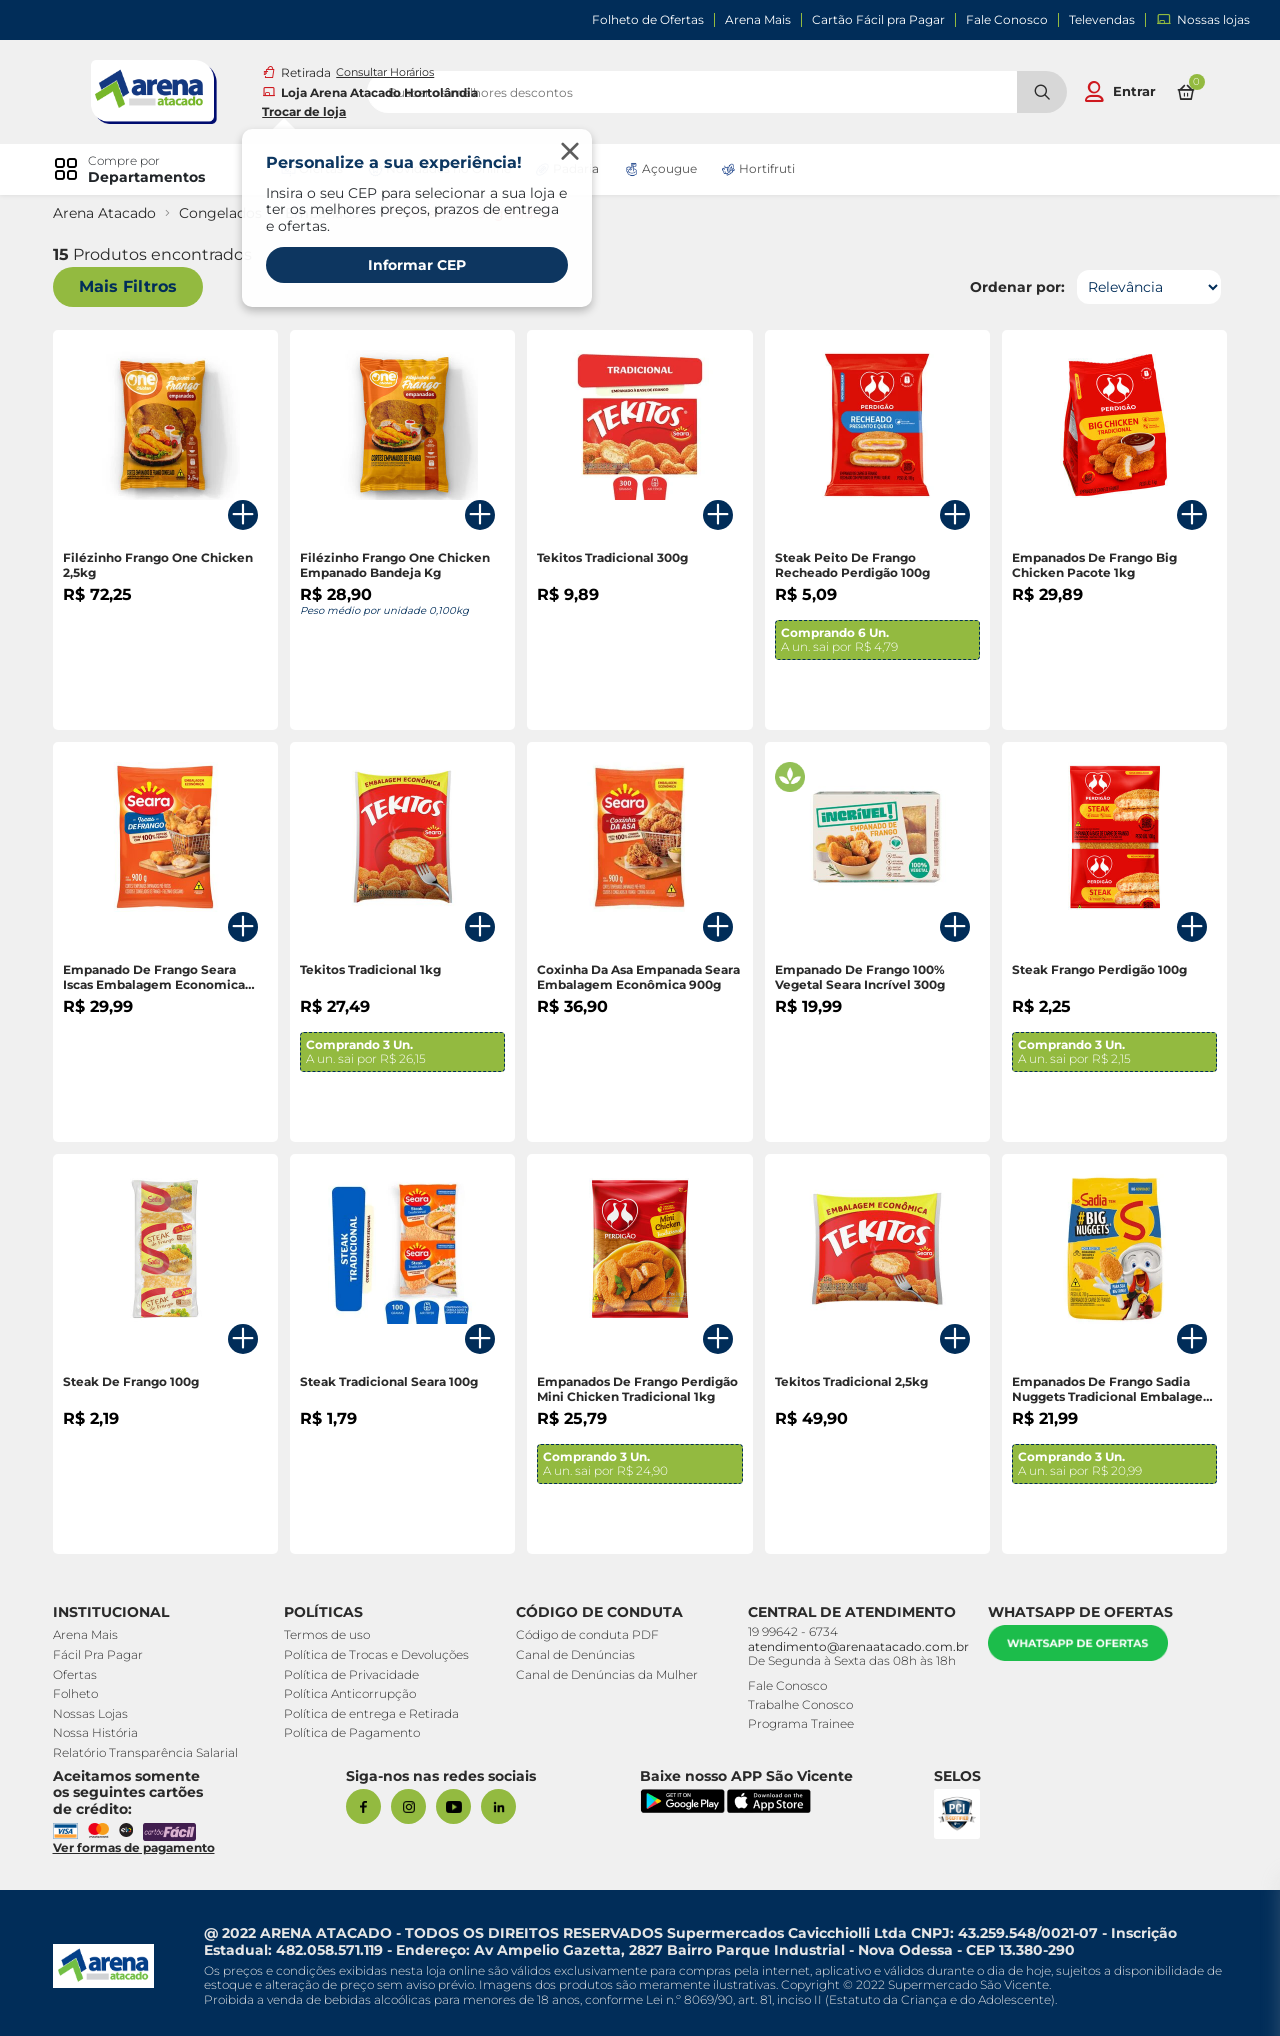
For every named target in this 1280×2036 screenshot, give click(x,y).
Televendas (1102, 20)
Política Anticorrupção (353, 1693)
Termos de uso (330, 1634)
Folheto (82, 1693)
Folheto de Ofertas (648, 20)
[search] (778, 92)
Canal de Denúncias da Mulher (604, 1674)
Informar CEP (421, 265)
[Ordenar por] (1141, 287)
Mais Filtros (135, 287)
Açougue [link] (667, 169)
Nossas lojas (1203, 19)
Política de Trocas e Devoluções (379, 1654)
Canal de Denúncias (572, 1654)
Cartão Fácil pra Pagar (878, 20)
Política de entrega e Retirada (374, 1713)
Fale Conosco (1007, 20)
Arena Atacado (111, 213)
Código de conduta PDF (584, 1634)
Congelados (227, 213)
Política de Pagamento (355, 1732)
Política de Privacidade (354, 1674)
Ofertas (82, 1674)
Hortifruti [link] (765, 169)
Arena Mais (758, 20)
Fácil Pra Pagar (105, 1654)
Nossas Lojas (97, 1713)
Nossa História (102, 1732)
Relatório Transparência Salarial (152, 1752)
